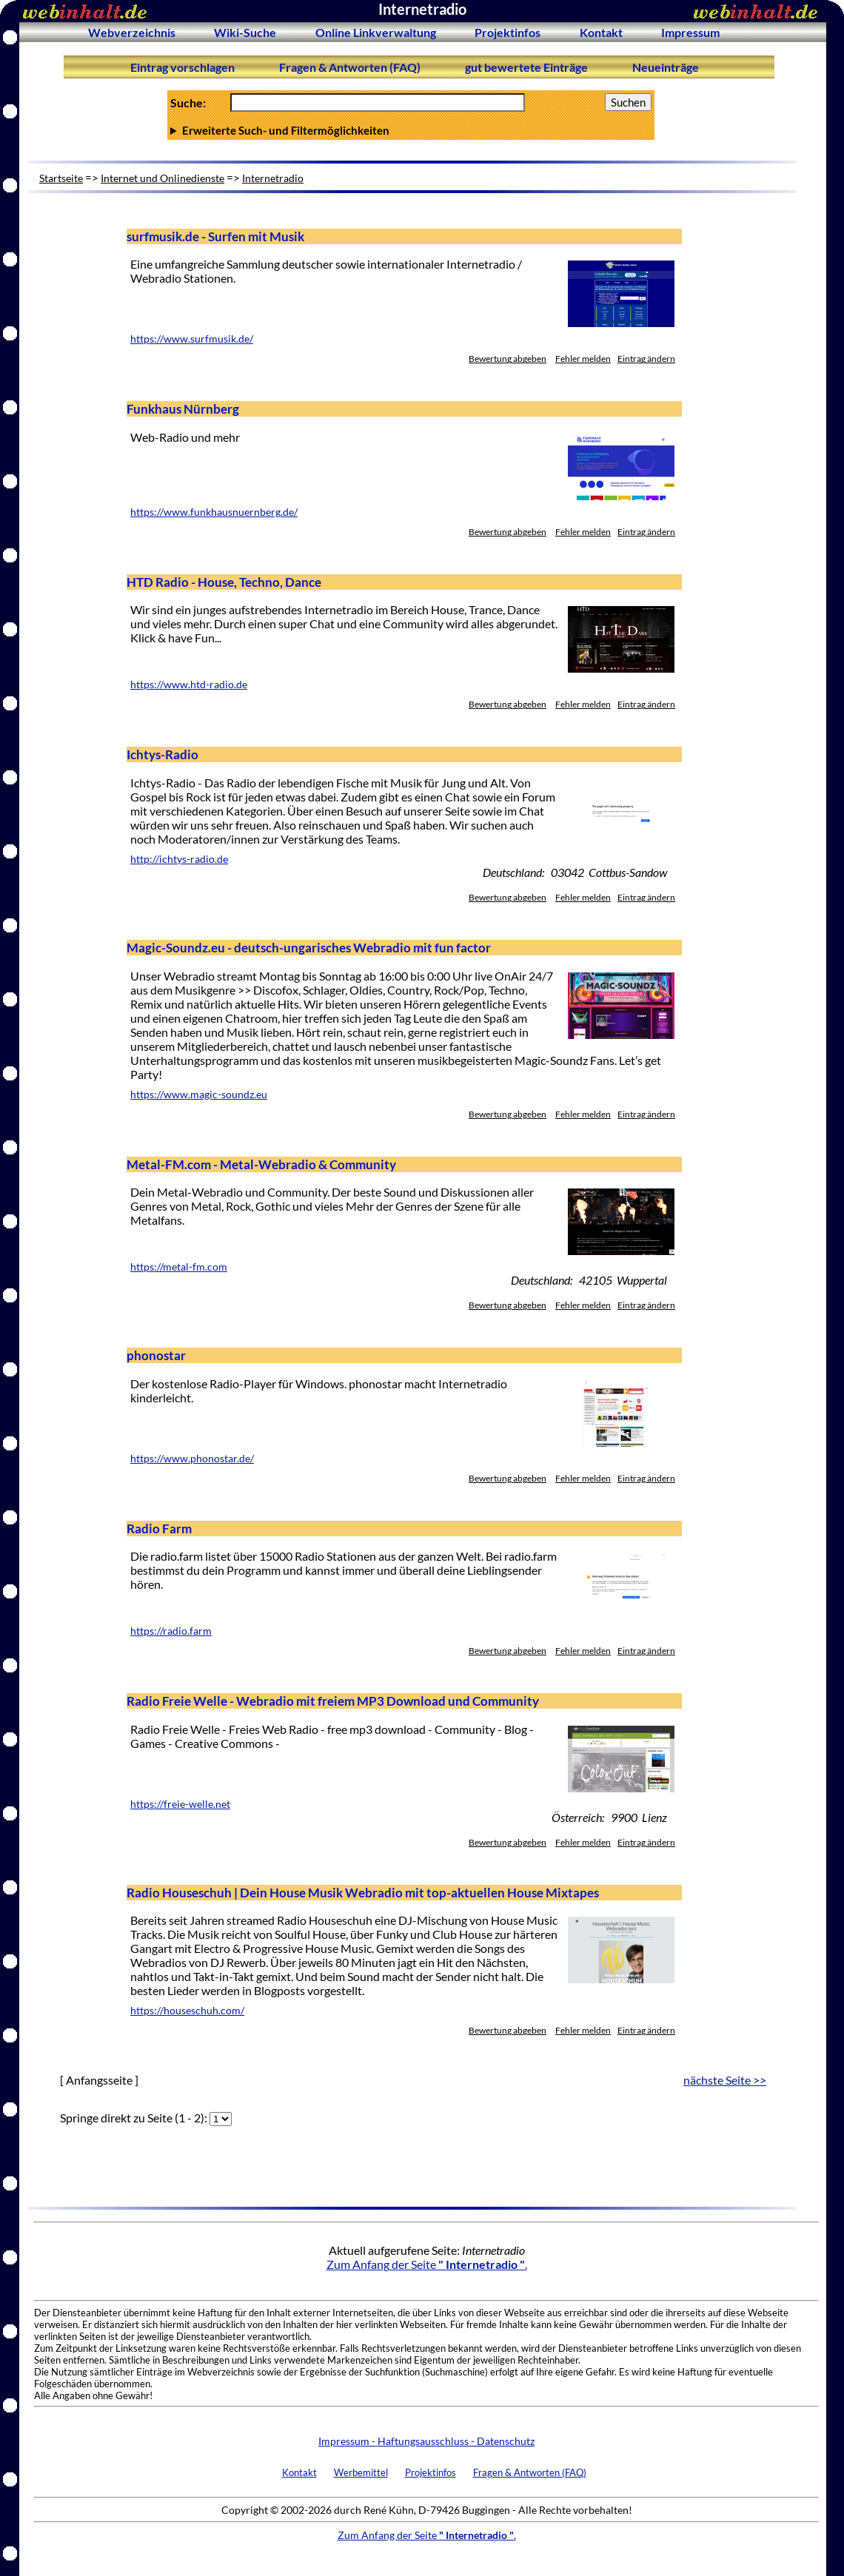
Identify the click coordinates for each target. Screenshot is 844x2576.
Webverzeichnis (131, 32)
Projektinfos (507, 32)
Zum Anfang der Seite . (426, 2264)
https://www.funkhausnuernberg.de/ (214, 512)
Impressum (690, 32)
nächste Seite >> (724, 2080)
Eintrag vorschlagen (182, 67)
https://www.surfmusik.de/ (191, 339)
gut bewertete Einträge (526, 67)
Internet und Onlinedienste (162, 178)
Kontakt (601, 32)
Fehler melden (583, 358)
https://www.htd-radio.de (188, 684)
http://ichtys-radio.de (179, 859)
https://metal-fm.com (178, 1267)
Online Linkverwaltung (375, 32)
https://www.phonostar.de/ (192, 1458)
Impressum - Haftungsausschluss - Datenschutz (426, 2441)
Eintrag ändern (646, 358)
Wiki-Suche (245, 32)
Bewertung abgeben (507, 358)
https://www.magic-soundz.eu (198, 1094)
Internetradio (273, 178)
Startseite (61, 178)
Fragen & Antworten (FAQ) (350, 67)
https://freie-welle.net (180, 1804)
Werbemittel (361, 2472)
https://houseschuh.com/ (187, 2011)
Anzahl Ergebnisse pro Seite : (411, 130)
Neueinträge (665, 67)
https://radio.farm (171, 1631)
